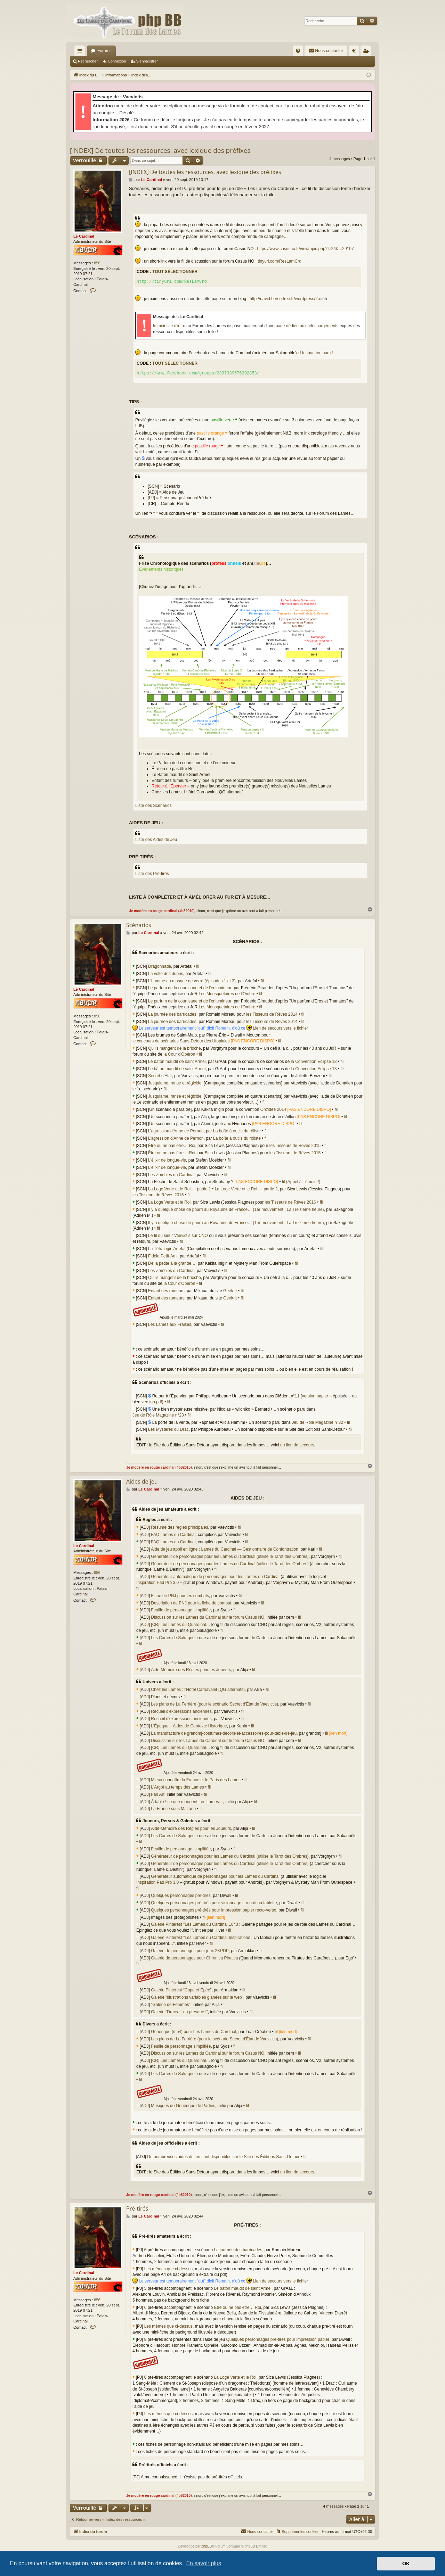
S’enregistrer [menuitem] (367, 52)
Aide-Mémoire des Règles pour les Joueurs (191, 1669)
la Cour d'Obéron (179, 1054)
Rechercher (88, 61)
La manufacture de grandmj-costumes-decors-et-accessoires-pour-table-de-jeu (224, 1733)
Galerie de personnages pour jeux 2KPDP (189, 1950)
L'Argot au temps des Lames (177, 1787)
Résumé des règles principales (179, 1527)
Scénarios (138, 925)
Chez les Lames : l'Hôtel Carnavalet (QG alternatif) (198, 1689)
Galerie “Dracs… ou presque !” (179, 2011)
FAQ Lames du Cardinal (173, 1534)
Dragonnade (159, 966)
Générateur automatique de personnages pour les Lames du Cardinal (215, 1576)
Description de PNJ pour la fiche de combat (191, 1603)
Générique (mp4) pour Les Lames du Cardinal (193, 2031)
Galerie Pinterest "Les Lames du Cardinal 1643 (194, 1924)
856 (97, 263)
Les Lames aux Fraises (169, 1324)
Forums (104, 50)
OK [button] (406, 2563)
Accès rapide (81, 52)
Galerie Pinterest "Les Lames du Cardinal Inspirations (200, 1937)
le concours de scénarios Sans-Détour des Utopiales (180, 1041)
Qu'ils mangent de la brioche (174, 1048)
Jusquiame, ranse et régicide (174, 1083)
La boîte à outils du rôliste (237, 1131)
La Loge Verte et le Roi (169, 1202)
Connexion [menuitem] (355, 52)
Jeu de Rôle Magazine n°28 (158, 1415)
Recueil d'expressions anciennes (181, 1711)
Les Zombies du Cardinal (171, 1174)
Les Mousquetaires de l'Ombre (227, 993)
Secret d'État (160, 1075)
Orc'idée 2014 (273, 1109)
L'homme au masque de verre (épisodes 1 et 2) (192, 981)
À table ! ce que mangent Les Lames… (187, 1801)
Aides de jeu (141, 1481)
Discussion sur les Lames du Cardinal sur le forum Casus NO (207, 1617)
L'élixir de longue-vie (167, 1160)
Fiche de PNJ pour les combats (180, 1595)
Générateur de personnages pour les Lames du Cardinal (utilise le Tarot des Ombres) (229, 1556)
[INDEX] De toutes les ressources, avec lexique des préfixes (160, 150)
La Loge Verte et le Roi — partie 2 (246, 1189)
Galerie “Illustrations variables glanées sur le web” (197, 1997)
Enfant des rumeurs (166, 1290)
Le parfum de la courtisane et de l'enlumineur (190, 987)
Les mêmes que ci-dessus (168, 2269)
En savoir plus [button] (203, 2563)
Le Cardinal (83, 236)
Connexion (117, 61)
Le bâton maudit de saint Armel (176, 1061)
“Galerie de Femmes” (170, 2004)
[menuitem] (298, 51)
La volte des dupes (165, 973)
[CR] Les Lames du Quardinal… (180, 1624)
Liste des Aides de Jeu (156, 839)
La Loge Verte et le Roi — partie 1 (179, 1189)
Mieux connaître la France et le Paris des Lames (195, 1779)
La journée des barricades (172, 1014)
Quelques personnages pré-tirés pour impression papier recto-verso (213, 1910)
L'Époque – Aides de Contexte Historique (189, 1726)
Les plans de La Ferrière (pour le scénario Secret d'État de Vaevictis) (214, 1704)
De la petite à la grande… (171, 1263)
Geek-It (230, 1290)
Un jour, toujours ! (316, 352)
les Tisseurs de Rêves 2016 (158, 1194)
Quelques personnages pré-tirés (180, 1895)
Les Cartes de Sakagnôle (174, 1637)
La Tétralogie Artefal (166, 1248)
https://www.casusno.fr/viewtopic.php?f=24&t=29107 (305, 248)
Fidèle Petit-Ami (163, 1256)
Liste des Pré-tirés (152, 873)
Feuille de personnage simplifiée (181, 1610)
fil (197, 966)
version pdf (151, 1402)
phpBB (206, 2546)
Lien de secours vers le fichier (280, 1028)
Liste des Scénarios (153, 805)
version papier (315, 1396)
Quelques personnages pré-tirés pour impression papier (277, 2339)
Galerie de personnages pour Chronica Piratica (194, 1958)
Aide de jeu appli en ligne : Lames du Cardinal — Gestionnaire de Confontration (224, 1549)
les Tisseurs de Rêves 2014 (271, 1014)
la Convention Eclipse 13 (314, 1061)
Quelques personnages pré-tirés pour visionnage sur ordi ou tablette (214, 1902)
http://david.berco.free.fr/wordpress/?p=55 (288, 298)
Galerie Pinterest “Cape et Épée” (181, 1990)
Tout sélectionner (174, 271)
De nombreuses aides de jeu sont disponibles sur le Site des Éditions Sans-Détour (223, 2156)
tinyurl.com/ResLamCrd (279, 261)
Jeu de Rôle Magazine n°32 (317, 1422)
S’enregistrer (147, 61)
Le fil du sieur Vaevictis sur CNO (178, 1235)
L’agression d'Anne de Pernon (176, 1131)
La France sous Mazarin (173, 1808)
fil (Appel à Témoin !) (301, 1181)
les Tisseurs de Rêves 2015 (295, 1145)
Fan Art (157, 1794)
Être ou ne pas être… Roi (171, 1145)
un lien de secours (297, 1445)
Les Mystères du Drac (168, 1429)
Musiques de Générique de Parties (183, 2105)
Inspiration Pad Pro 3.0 (157, 1582)
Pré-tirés (137, 2208)
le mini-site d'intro (169, 325)
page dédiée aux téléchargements (307, 325)
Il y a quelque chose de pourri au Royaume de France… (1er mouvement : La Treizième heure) (236, 1209)
